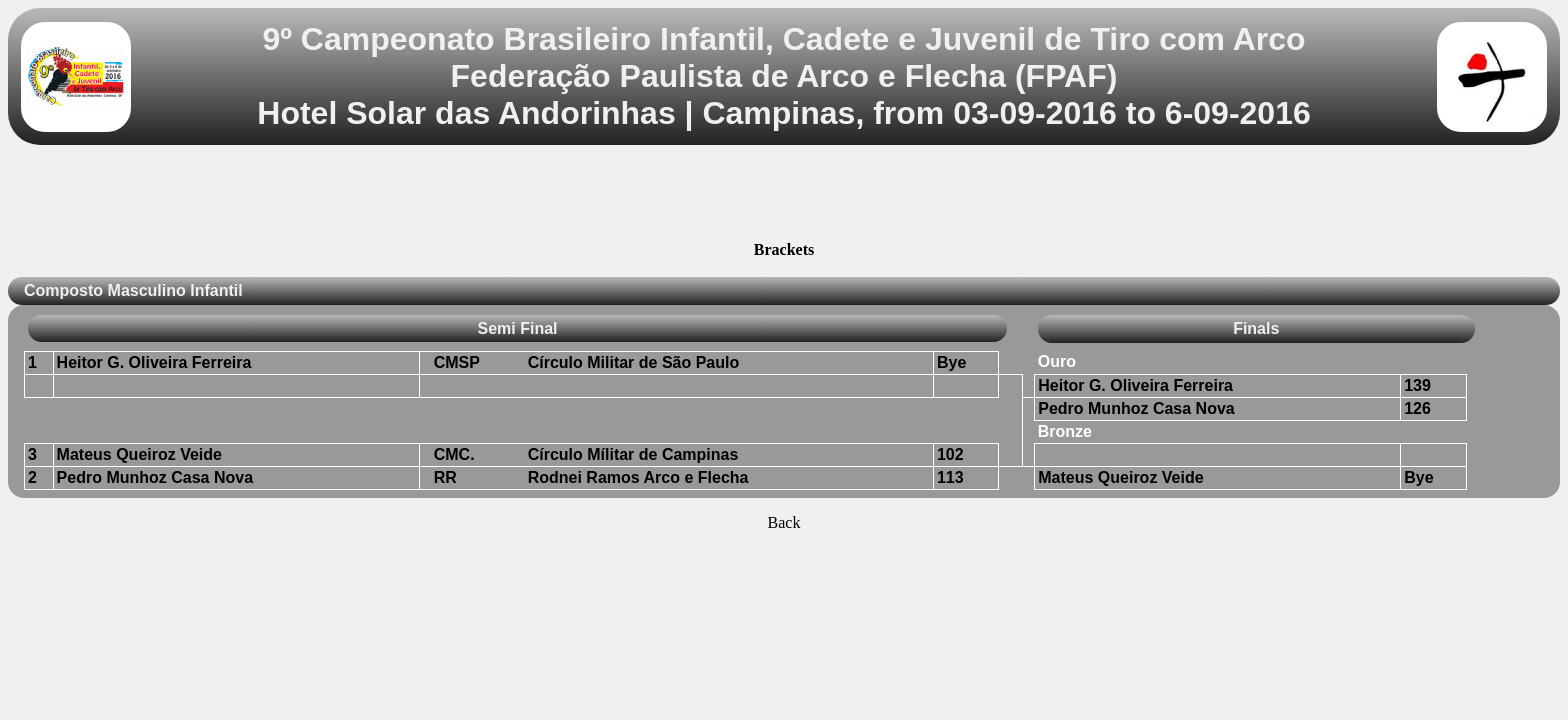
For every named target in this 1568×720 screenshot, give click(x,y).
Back (784, 522)
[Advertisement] (784, 196)
